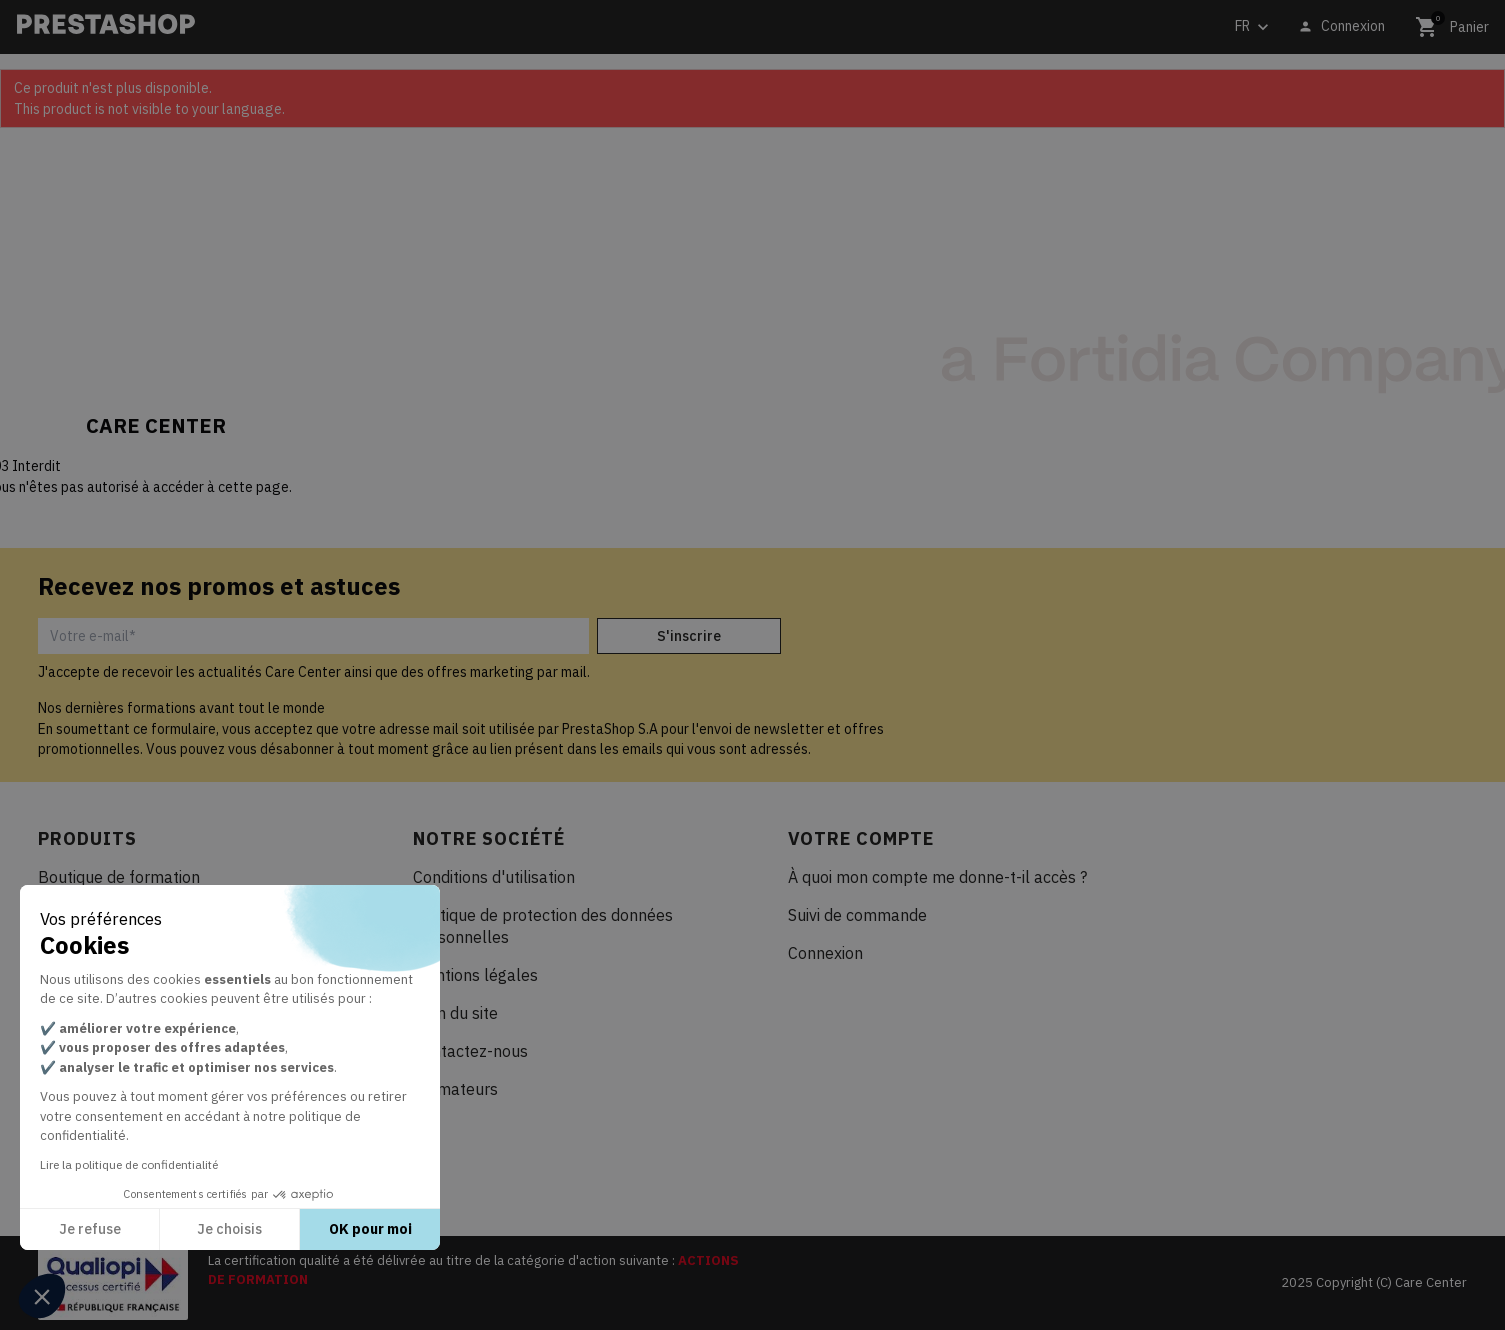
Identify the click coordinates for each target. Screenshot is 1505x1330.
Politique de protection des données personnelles (543, 926)
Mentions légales (475, 975)
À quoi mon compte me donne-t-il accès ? (937, 877)
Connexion (825, 953)
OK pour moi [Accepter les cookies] (370, 1229)
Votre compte (861, 838)
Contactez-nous (470, 1051)
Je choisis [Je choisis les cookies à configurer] (229, 1229)
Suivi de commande (857, 915)
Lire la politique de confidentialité (129, 1164)
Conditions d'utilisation (494, 877)
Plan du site (455, 1013)
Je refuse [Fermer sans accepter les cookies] (90, 1229)
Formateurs (455, 1089)
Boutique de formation (119, 877)
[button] (42, 1296)
